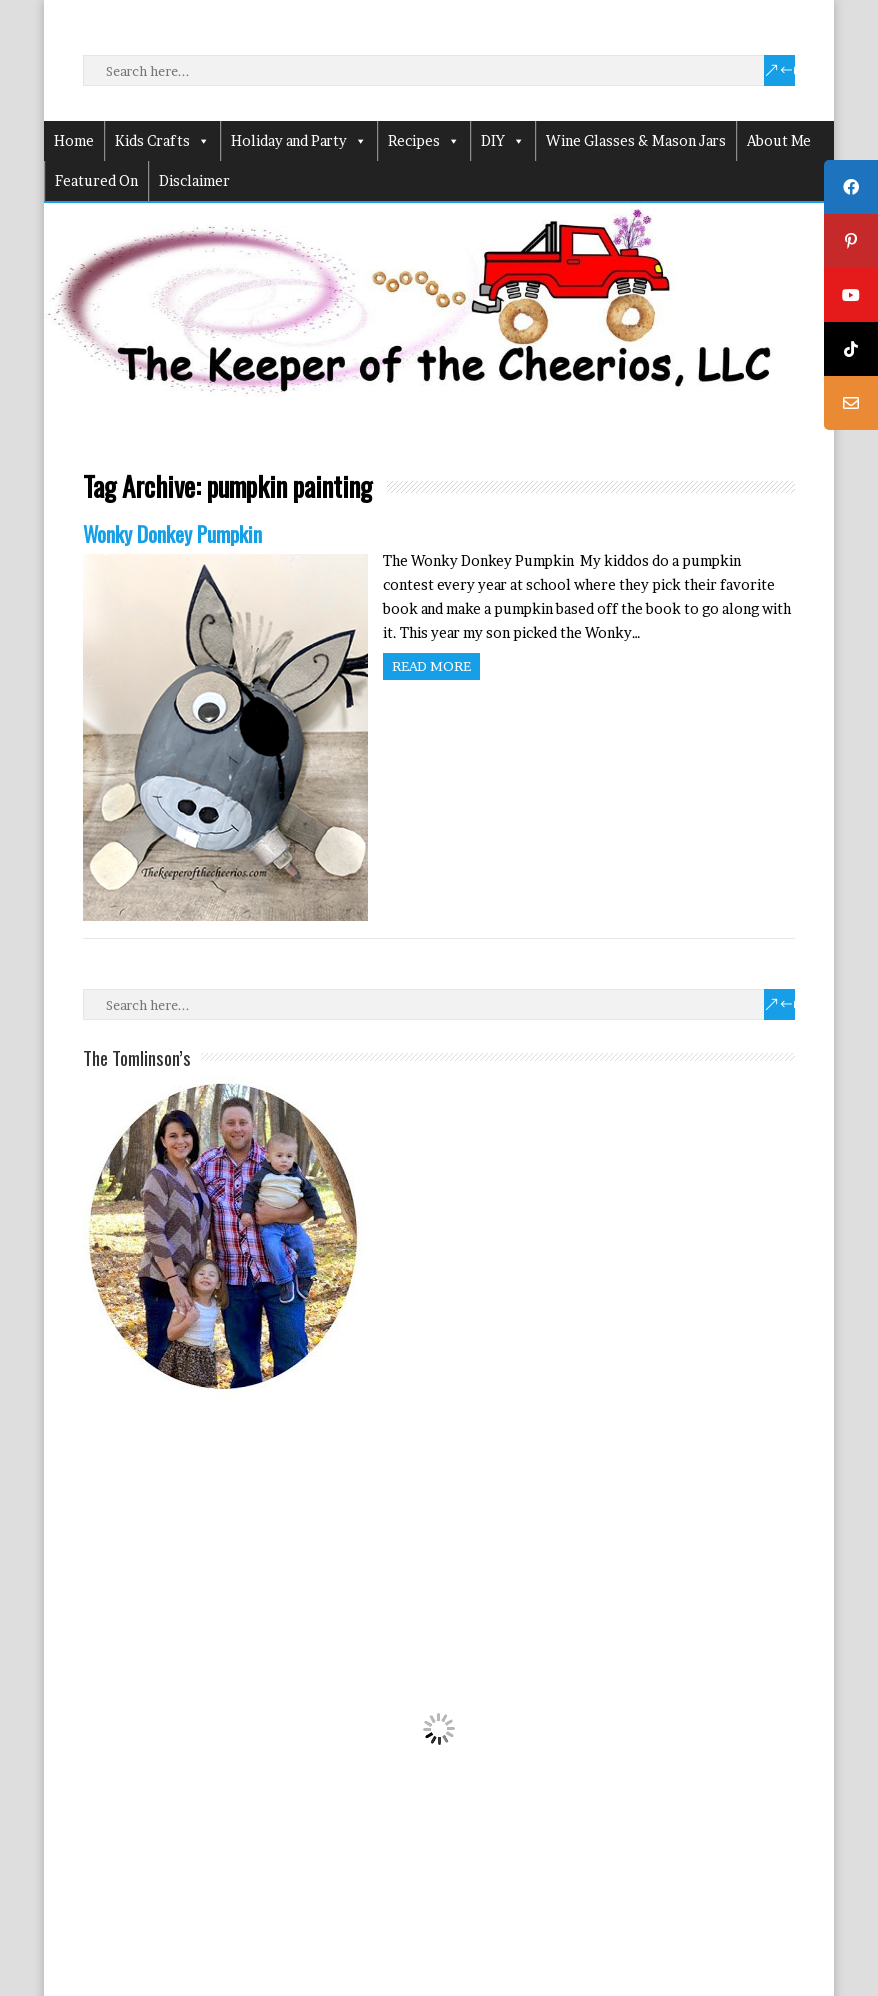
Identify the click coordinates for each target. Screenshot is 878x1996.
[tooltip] (851, 187)
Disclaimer (194, 180)
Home (74, 140)
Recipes (424, 141)
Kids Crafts (162, 141)
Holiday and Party (299, 141)
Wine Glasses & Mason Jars (636, 140)
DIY (503, 141)
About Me (779, 140)
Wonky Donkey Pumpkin (172, 533)
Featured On (96, 180)
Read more (431, 666)
